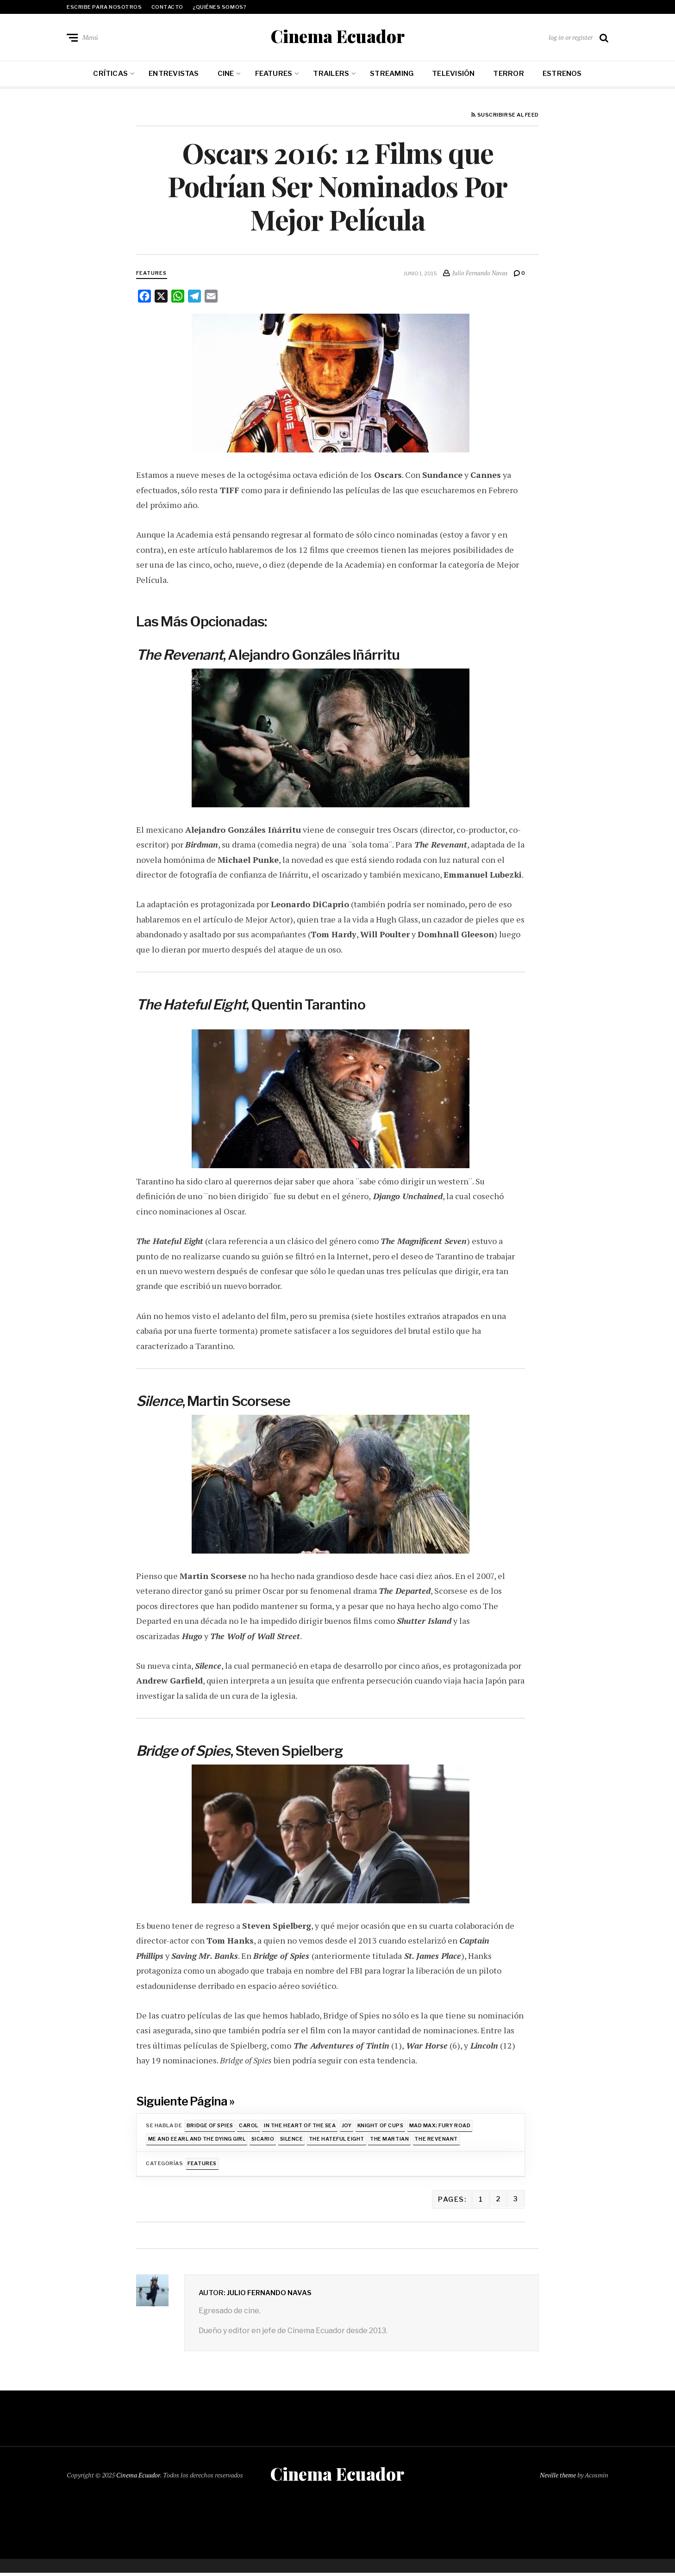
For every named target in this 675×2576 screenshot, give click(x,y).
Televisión (453, 75)
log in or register (571, 37)
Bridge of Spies (210, 2127)
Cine (226, 75)
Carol (250, 2127)
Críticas (110, 75)
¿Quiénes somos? (219, 7)
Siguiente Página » (186, 2102)
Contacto (167, 7)
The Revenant (441, 2140)
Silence (293, 2140)
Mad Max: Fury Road (444, 2127)
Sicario (264, 2140)
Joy (350, 2127)
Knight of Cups (385, 2127)
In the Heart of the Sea (302, 2127)
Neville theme (557, 2477)
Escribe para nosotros (104, 7)
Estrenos (562, 75)
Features (274, 75)
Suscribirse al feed (505, 116)
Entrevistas (174, 75)
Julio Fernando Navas (269, 2295)
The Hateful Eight (339, 2140)
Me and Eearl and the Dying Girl (197, 2140)
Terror (508, 75)
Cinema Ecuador (337, 37)
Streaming (391, 75)
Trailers (331, 75)
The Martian (393, 2140)
